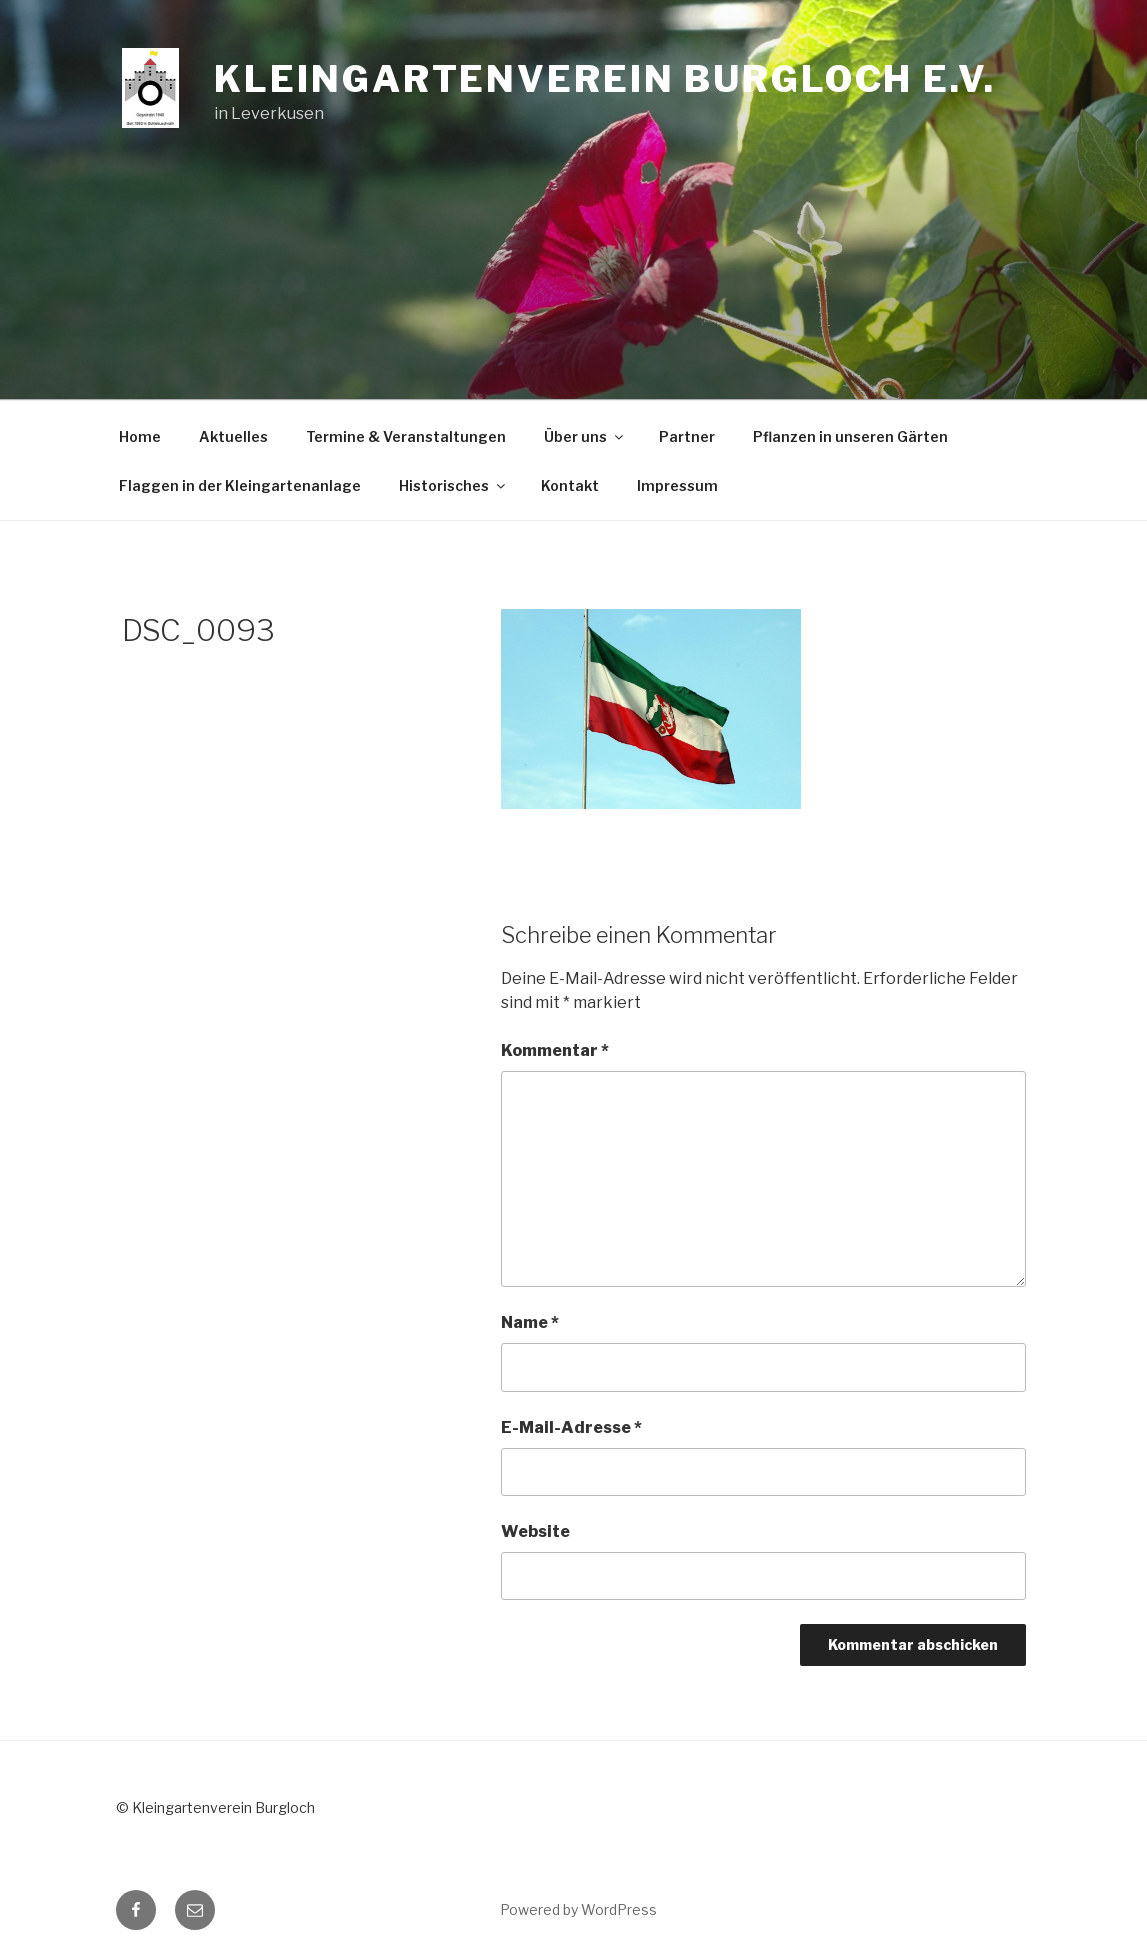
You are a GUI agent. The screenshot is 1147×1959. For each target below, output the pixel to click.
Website (535, 1531)
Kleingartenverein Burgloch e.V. (604, 79)
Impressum (677, 485)
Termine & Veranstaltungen (406, 436)
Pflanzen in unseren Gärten (850, 436)
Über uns (585, 436)
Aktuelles (233, 436)
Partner (687, 436)
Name (530, 1322)
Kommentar (555, 1050)
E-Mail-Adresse (571, 1427)
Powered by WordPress (578, 1909)
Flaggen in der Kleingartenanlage (240, 485)
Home (140, 436)
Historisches (453, 485)
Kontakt (570, 485)
